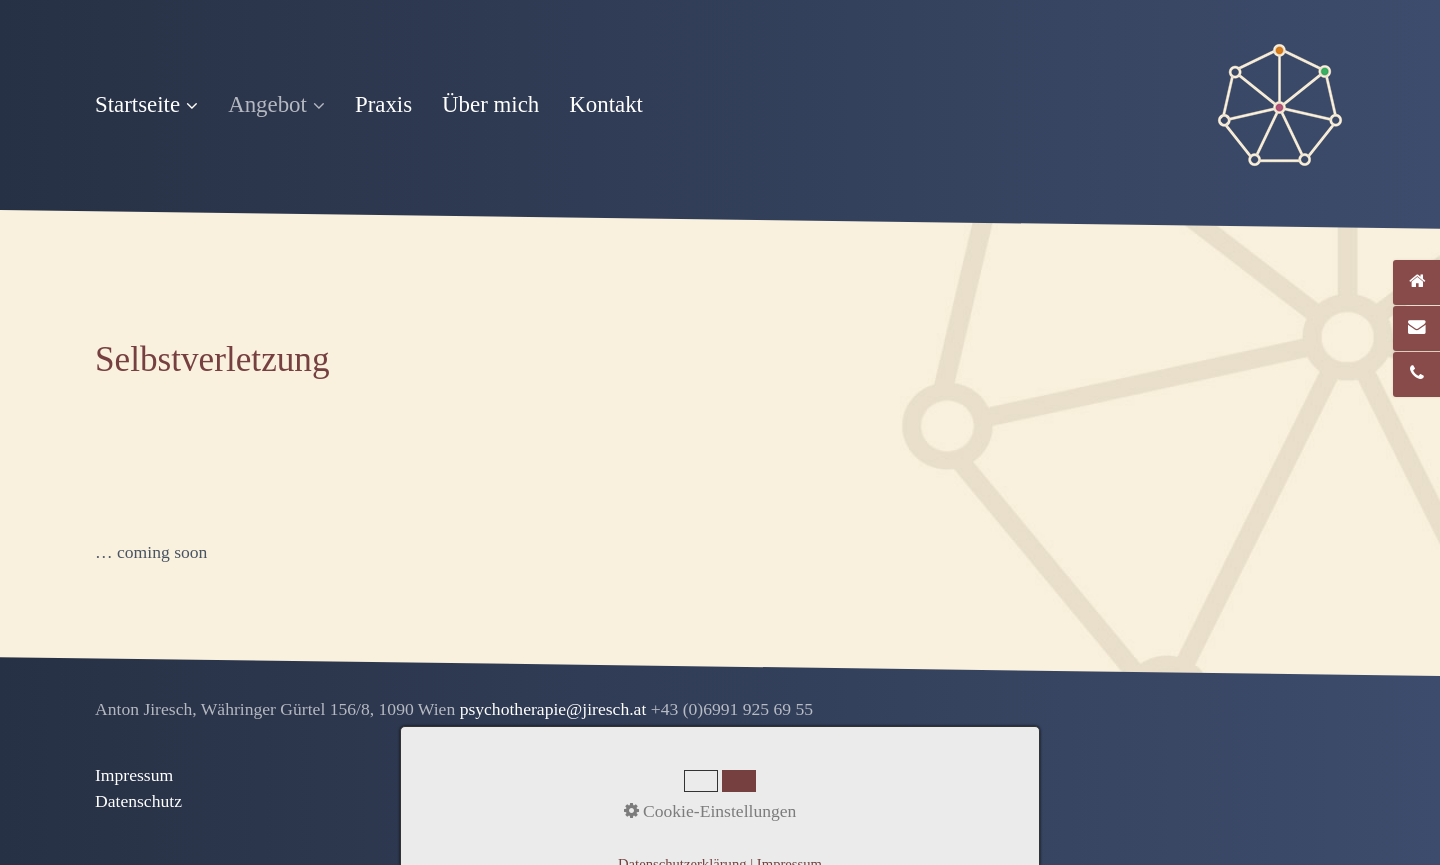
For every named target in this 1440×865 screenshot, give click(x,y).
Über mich (490, 104)
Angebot (276, 104)
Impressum (134, 775)
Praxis (383, 104)
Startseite (146, 104)
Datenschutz (138, 801)
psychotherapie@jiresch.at (555, 709)
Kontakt (606, 104)
